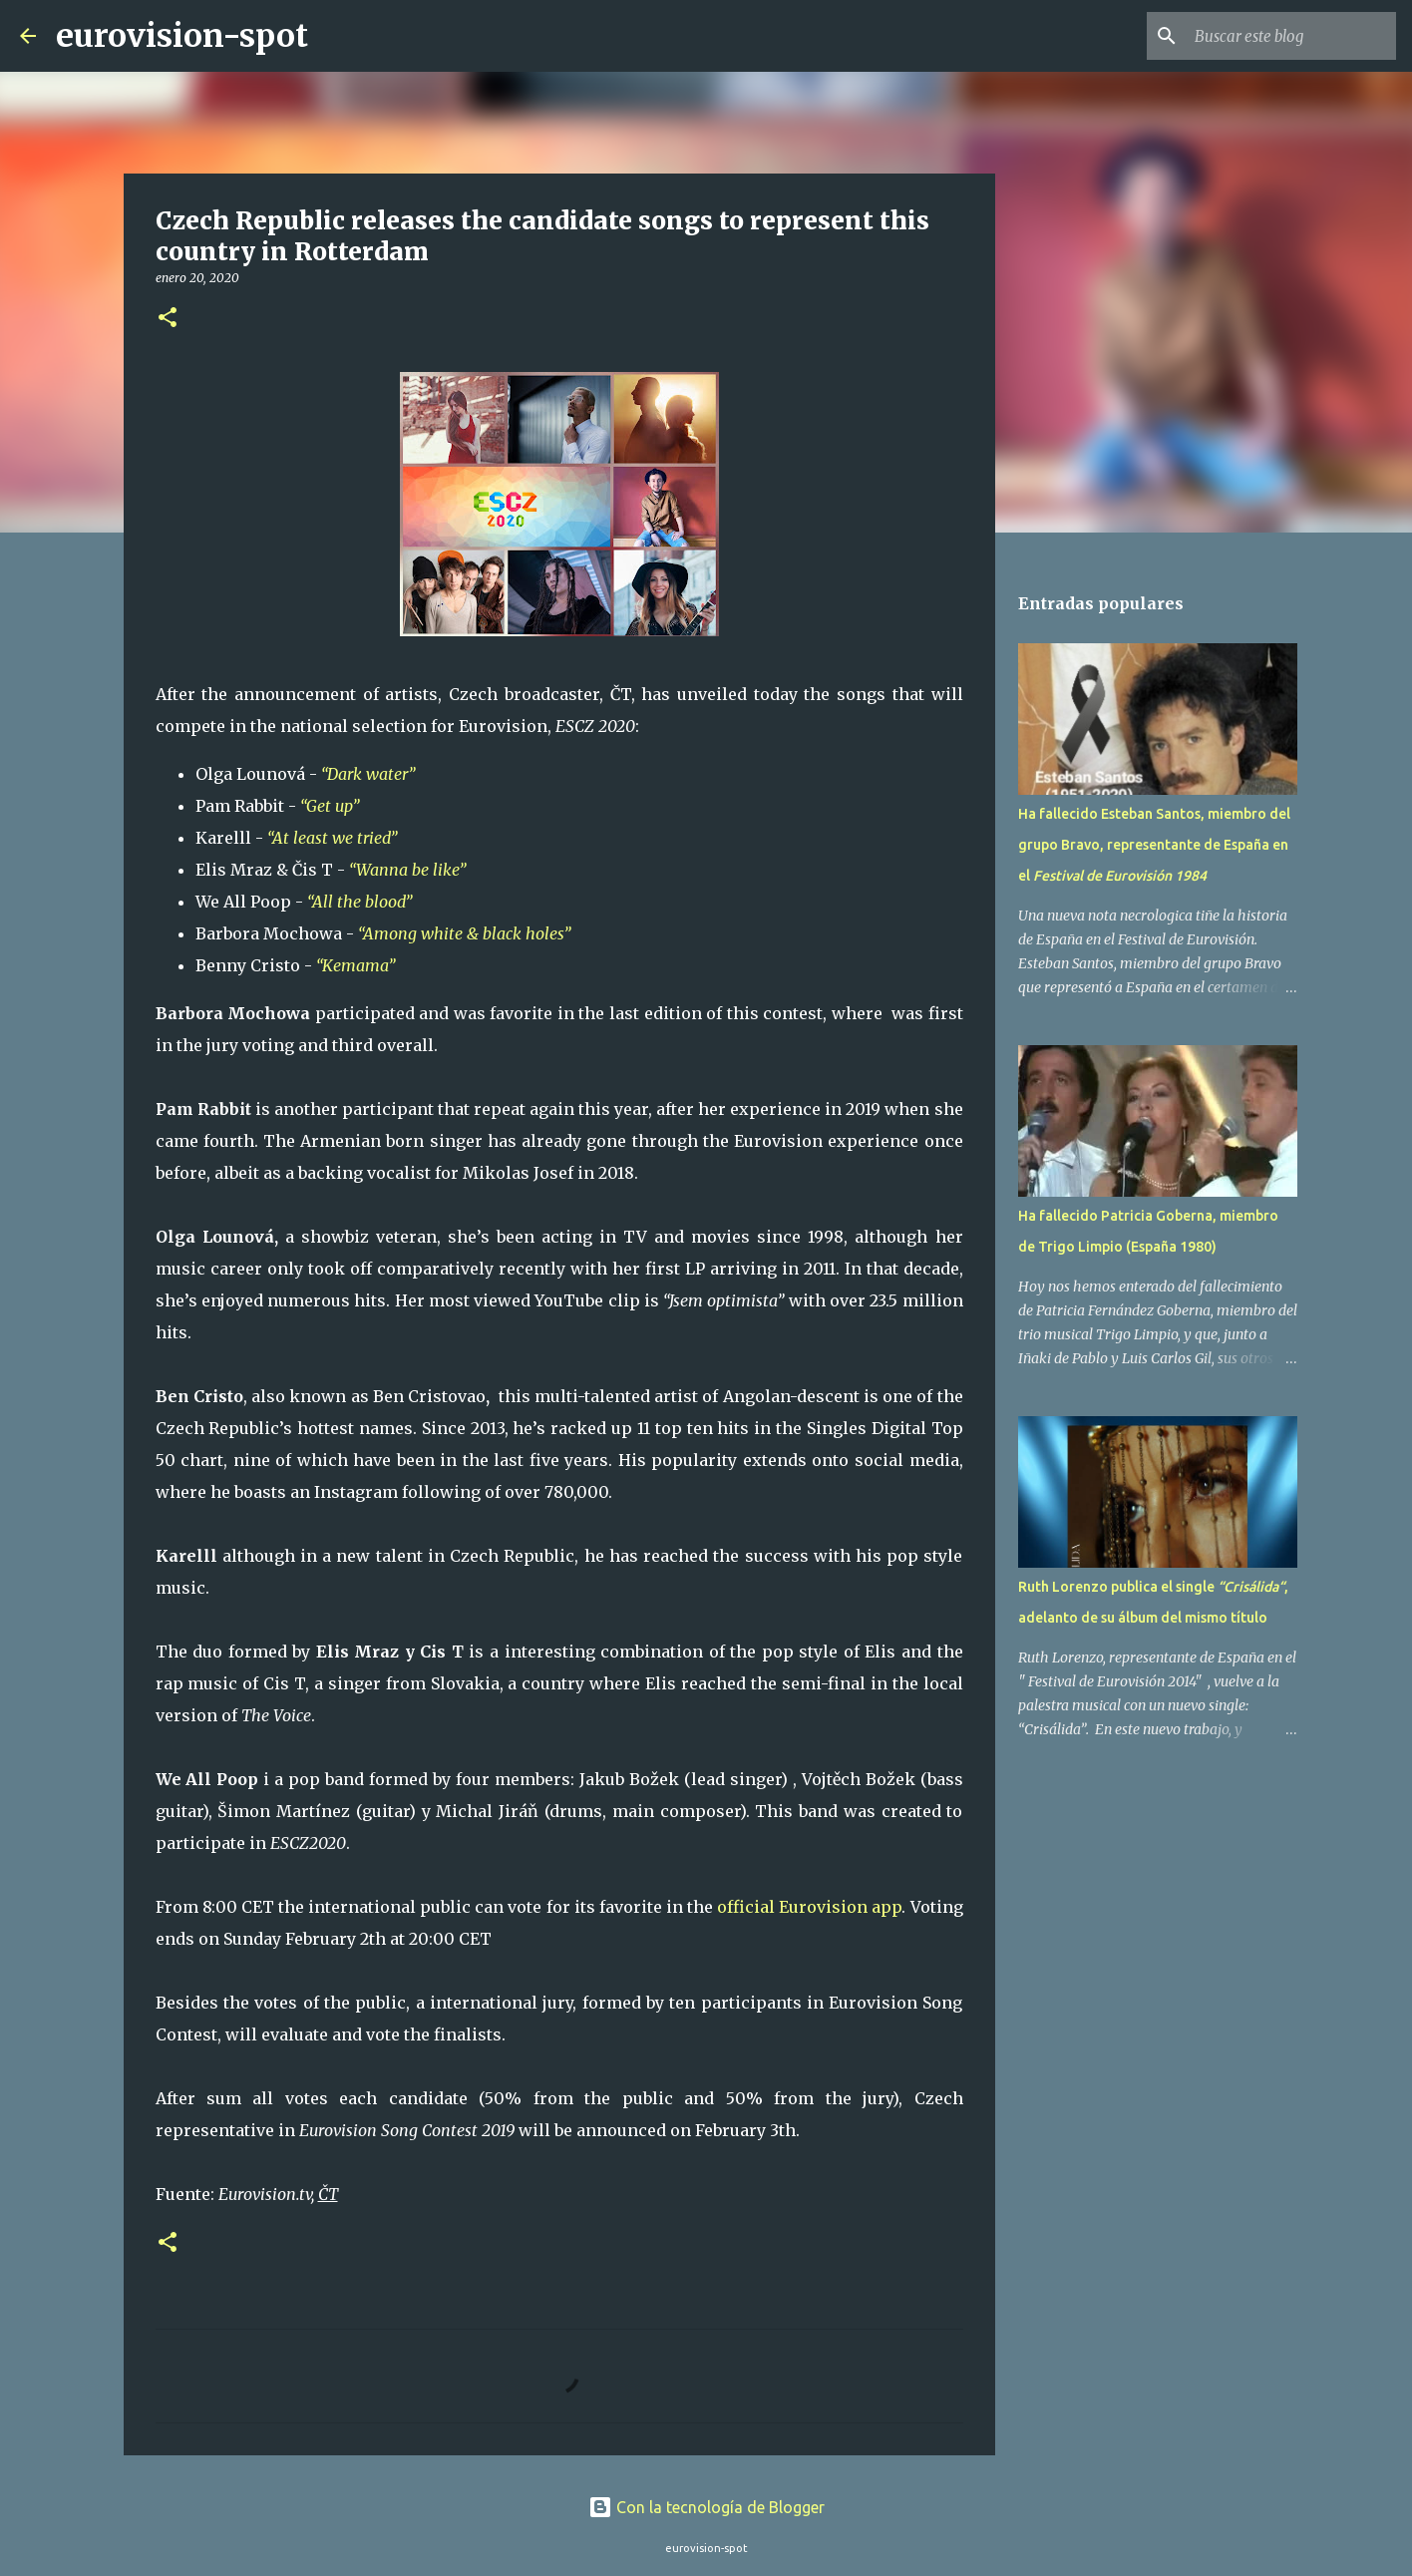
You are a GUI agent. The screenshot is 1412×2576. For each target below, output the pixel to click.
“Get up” (329, 806)
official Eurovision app (809, 1907)
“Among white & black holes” (466, 933)
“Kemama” (359, 965)
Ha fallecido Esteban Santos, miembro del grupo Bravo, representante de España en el (1154, 845)
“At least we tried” (332, 838)
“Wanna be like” (409, 870)
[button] (167, 318)
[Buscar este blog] (1291, 36)
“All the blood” (359, 902)
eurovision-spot (182, 36)
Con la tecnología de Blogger (706, 2507)
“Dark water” (370, 774)
